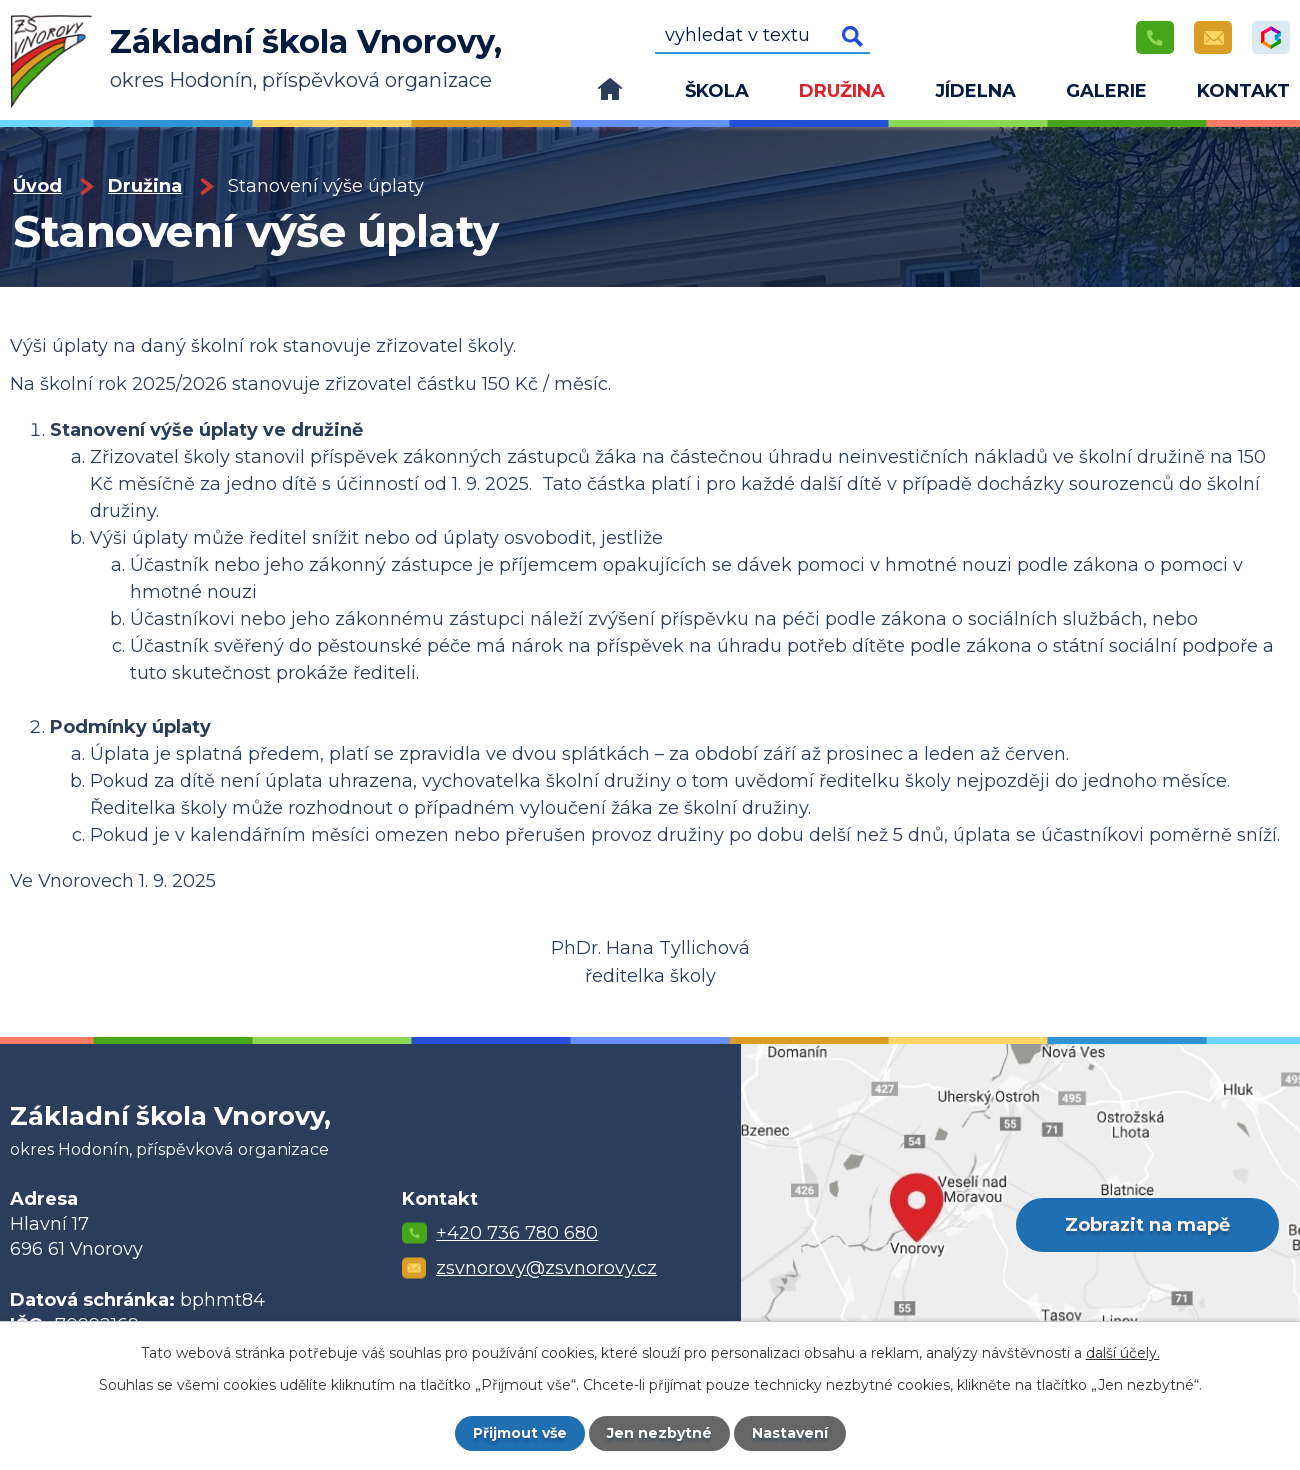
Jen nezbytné (659, 1433)
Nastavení (790, 1433)
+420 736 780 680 (517, 1233)
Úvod (610, 94)
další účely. (1123, 1353)
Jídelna (975, 91)
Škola (717, 91)
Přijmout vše (520, 1433)
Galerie (1106, 91)
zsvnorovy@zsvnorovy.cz (546, 1268)
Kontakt (1243, 91)
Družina (842, 91)
